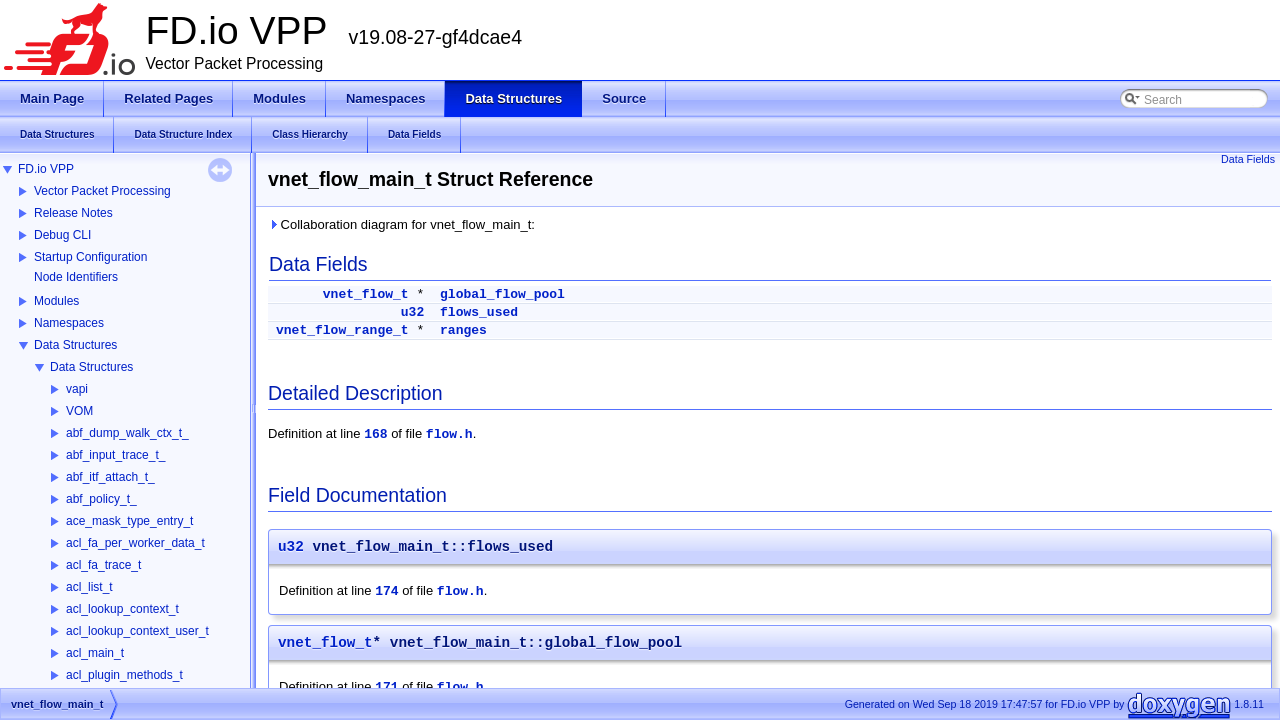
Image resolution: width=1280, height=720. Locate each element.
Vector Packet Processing (102, 191)
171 (386, 687)
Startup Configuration (90, 257)
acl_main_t (95, 653)
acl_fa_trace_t (103, 565)
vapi (77, 389)
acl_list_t (89, 587)
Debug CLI (62, 235)
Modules (56, 301)
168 (375, 434)
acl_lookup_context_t (122, 609)
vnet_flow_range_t (342, 330)
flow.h (449, 434)
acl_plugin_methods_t (124, 675)
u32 (412, 312)
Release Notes (73, 213)
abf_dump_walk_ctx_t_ (127, 433)
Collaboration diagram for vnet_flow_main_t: (401, 224)
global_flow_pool (502, 294)
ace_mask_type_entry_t (129, 521)
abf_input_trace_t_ (115, 455)
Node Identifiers (76, 277)
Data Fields (1248, 159)
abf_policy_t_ (101, 499)
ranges (463, 330)
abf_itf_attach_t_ (110, 477)
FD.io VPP (46, 169)
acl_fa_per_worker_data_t (135, 543)
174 (386, 591)
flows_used (479, 312)
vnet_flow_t (366, 294)
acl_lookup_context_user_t (137, 631)
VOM (79, 411)
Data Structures (75, 345)
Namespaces (69, 323)
